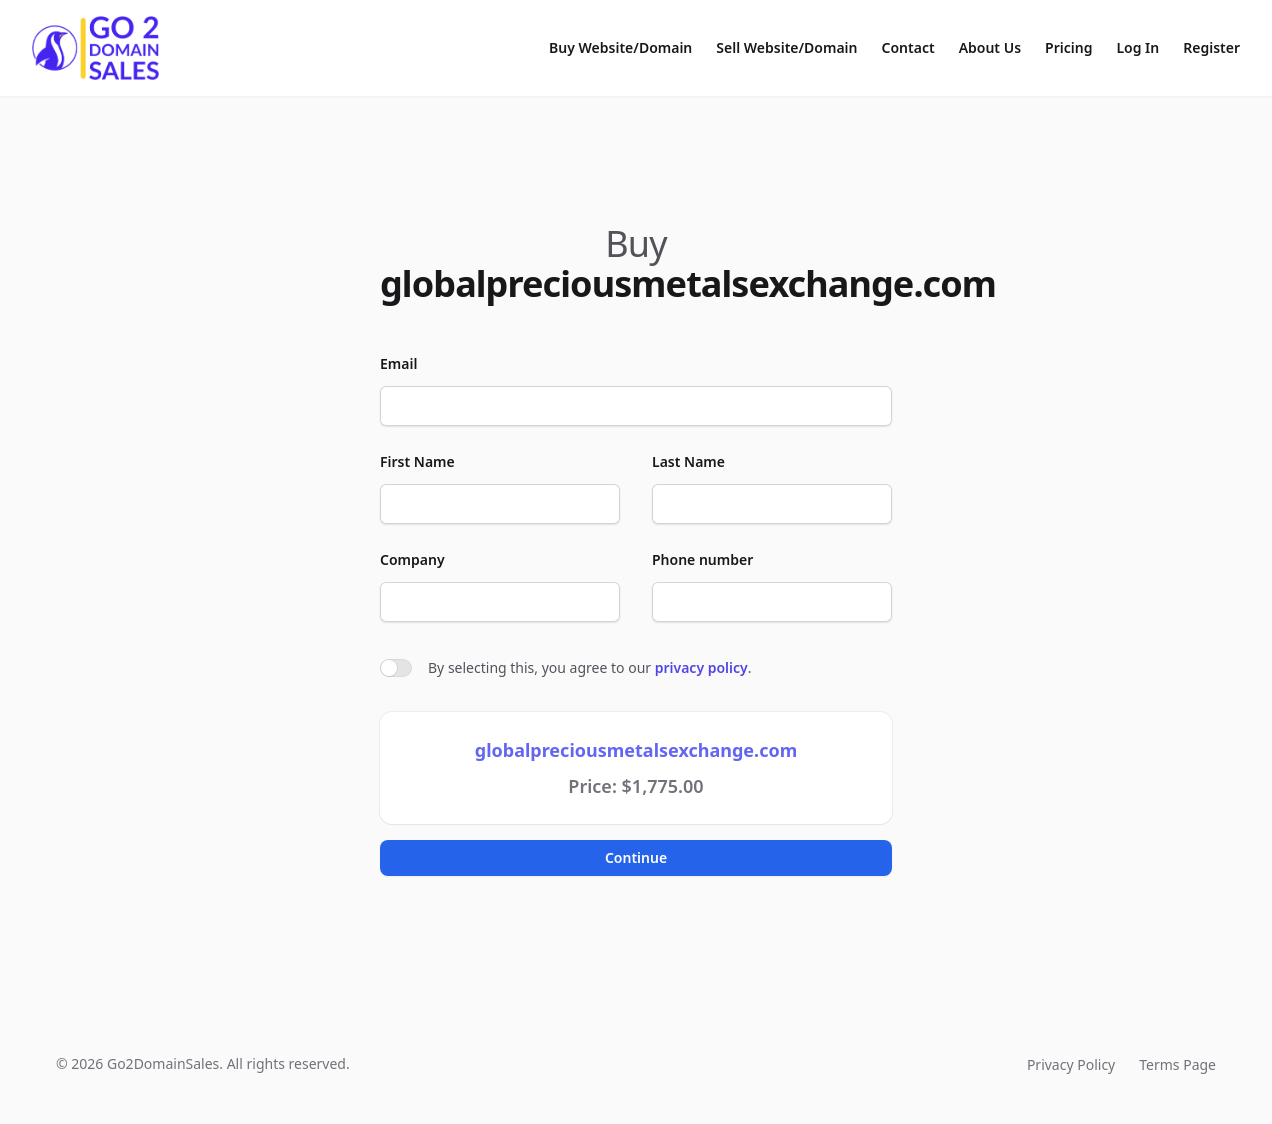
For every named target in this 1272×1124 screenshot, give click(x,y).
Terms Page (1177, 1064)
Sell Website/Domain (786, 47)
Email (398, 363)
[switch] (396, 668)
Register (1211, 47)
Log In (1137, 47)
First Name (417, 461)
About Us (990, 47)
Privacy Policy (1071, 1064)
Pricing (1068, 47)
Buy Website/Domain (620, 47)
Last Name (688, 461)
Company (412, 559)
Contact (908, 47)
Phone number (702, 559)
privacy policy (701, 667)
